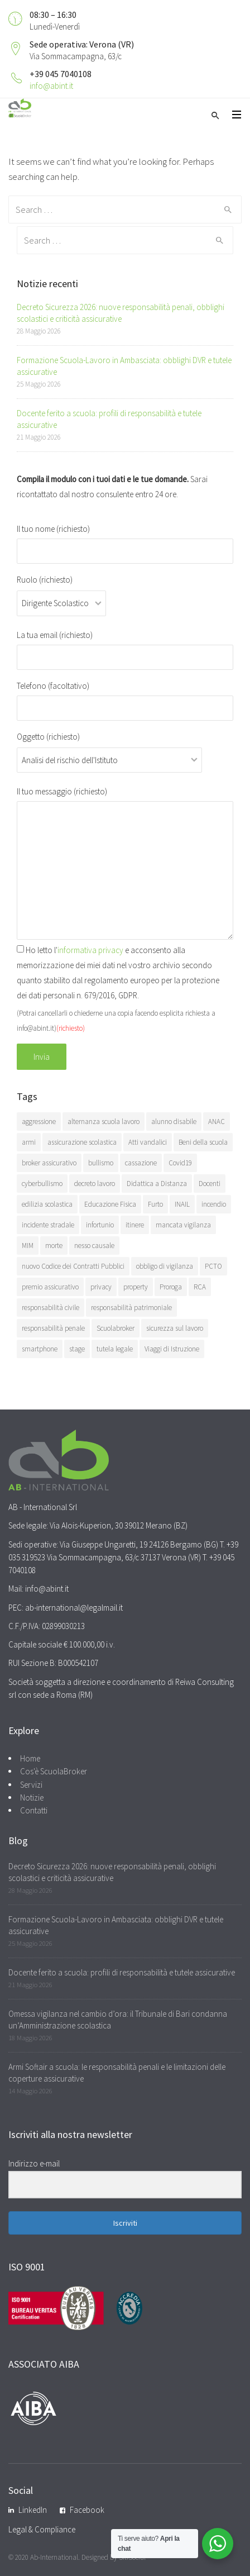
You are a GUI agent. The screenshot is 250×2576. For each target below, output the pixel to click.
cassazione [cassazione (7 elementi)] (141, 1163)
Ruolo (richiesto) (61, 591)
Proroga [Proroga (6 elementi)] (171, 1287)
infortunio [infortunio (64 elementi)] (100, 1225)
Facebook (87, 2509)
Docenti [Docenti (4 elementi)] (209, 1183)
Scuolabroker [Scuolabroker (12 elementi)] (115, 1328)
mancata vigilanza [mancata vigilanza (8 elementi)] (183, 1225)
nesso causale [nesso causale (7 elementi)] (94, 1245)
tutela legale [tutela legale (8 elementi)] (115, 1349)
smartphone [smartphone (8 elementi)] (39, 1349)
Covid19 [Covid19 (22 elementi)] (180, 1163)
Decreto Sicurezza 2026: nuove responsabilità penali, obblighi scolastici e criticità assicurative (120, 313)
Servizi (31, 1784)
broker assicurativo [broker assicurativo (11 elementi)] (49, 1163)
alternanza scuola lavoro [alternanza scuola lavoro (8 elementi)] (104, 1121)
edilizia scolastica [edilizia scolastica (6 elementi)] (47, 1204)
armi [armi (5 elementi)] (29, 1142)
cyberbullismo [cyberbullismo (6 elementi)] (42, 1183)
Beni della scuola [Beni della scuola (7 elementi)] (203, 1142)
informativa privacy (90, 950)
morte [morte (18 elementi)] (53, 1245)
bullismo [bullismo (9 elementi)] (100, 1163)
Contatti (33, 1810)
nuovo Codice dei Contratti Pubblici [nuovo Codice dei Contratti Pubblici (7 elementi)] (73, 1266)
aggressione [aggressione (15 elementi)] (39, 1121)
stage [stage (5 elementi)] (77, 1349)
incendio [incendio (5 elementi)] (213, 1204)
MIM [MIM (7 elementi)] (27, 1245)
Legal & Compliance (41, 2529)
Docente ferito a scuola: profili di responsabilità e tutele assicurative (121, 1972)
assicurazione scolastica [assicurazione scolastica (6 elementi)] (82, 1142)
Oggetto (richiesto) (109, 748)
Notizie (32, 1797)
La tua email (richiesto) (125, 646)
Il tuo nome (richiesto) (125, 539)
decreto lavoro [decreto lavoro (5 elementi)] (94, 1183)
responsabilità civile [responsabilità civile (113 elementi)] (50, 1307)
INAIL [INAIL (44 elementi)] (182, 1204)
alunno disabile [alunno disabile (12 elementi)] (173, 1121)
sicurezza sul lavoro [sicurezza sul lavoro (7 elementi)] (174, 1328)
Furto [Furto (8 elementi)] (155, 1204)
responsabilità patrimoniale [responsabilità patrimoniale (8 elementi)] (131, 1307)
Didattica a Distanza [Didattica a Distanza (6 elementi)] (157, 1183)
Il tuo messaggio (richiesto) (125, 863)
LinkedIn (32, 2509)
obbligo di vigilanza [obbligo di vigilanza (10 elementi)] (164, 1266)
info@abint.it (51, 85)
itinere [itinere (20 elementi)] (135, 1225)
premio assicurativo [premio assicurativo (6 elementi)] (50, 1287)
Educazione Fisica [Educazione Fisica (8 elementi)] (110, 1204)
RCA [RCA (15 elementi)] (200, 1287)
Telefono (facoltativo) (125, 696)
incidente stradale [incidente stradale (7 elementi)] (48, 1225)
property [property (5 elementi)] (135, 1287)
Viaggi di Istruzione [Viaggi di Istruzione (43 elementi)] (172, 1349)
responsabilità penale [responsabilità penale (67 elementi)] (53, 1328)
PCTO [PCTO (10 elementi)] (213, 1266)
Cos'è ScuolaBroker (53, 1771)
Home (30, 1758)
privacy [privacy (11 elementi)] (101, 1287)
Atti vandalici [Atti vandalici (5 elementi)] (147, 1142)
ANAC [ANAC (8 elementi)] (216, 1121)
